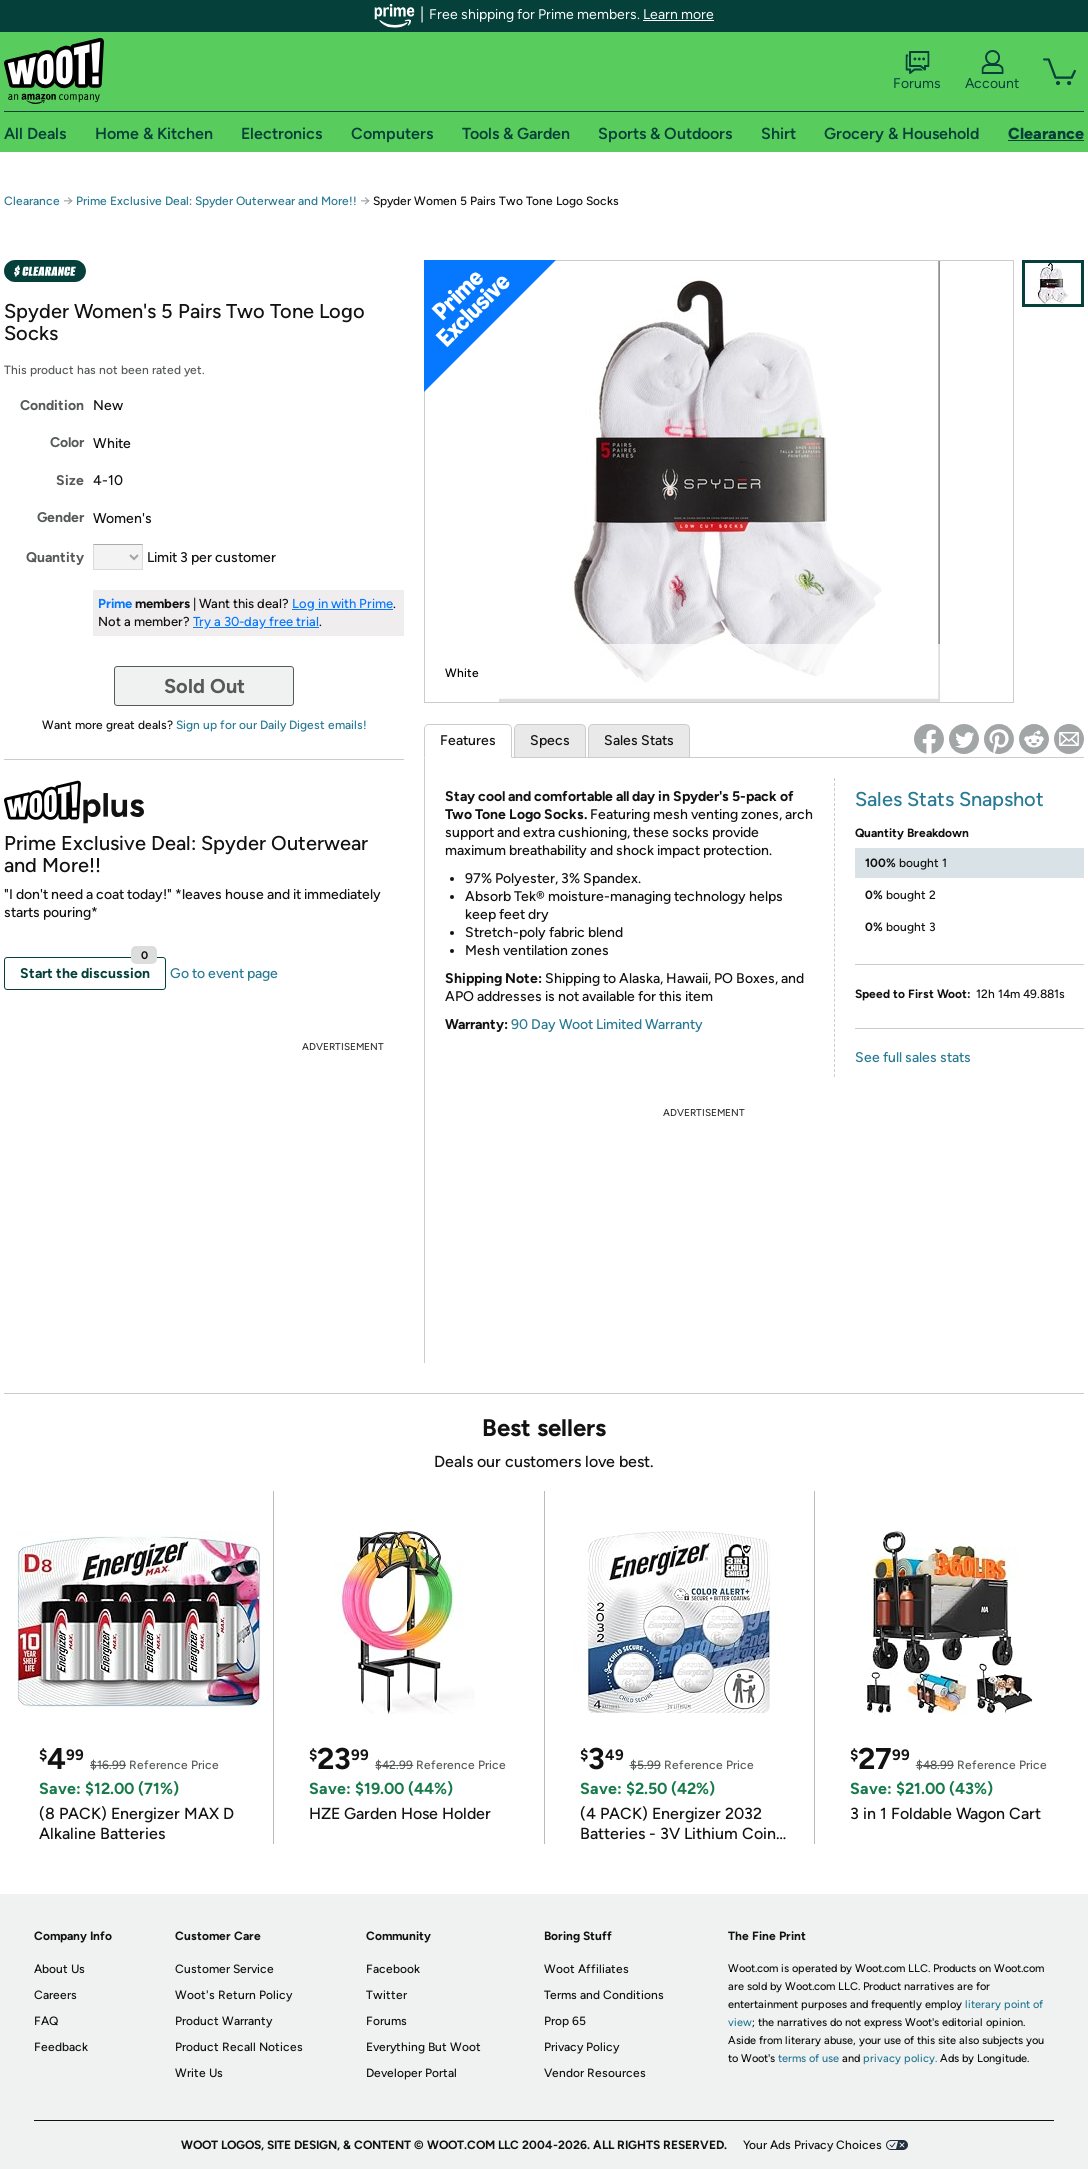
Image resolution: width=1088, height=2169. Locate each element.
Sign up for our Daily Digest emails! (271, 725)
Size (70, 480)
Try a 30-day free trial (256, 621)
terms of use (808, 2058)
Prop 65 (565, 2021)
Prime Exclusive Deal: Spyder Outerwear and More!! (216, 201)
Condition (52, 405)
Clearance (32, 201)
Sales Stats (639, 740)
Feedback (61, 2047)
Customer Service (224, 1969)
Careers (55, 1995)
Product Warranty (223, 2021)
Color (67, 442)
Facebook (393, 1969)
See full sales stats (913, 1057)
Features (468, 740)
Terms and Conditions (604, 1995)
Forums (917, 71)
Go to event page (224, 973)
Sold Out (204, 686)
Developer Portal (411, 2073)
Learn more (678, 14)
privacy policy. (900, 2058)
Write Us (199, 2073)
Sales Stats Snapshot (949, 799)
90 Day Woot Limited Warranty (607, 1024)
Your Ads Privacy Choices (812, 2145)
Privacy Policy (581, 2047)
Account (992, 71)
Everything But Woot (423, 2047)
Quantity (55, 557)
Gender (60, 517)
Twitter (386, 1995)
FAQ (46, 2021)
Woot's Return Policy (233, 1995)
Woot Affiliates (586, 1969)
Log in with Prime (342, 603)
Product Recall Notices (239, 2047)
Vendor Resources (595, 2073)
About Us (59, 1969)
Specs (550, 740)
